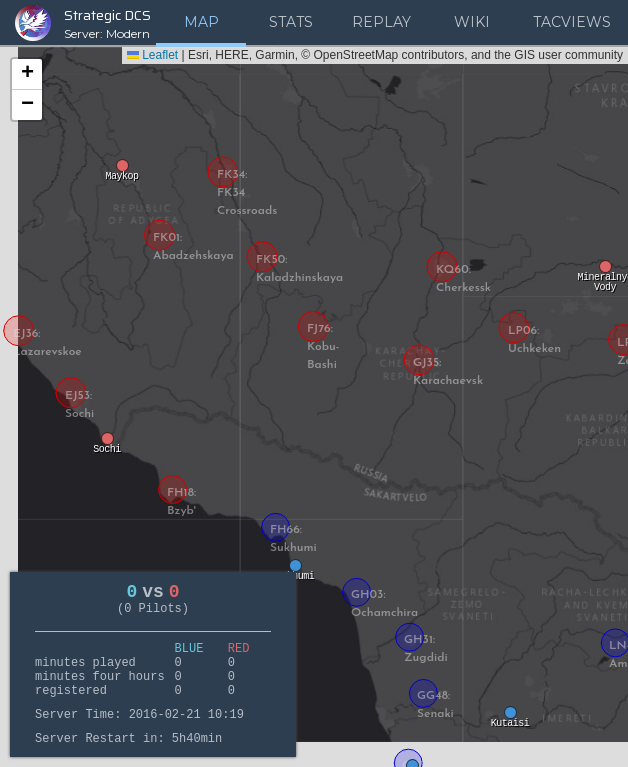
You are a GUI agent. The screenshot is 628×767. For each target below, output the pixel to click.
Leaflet (152, 55)
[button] (122, 172)
